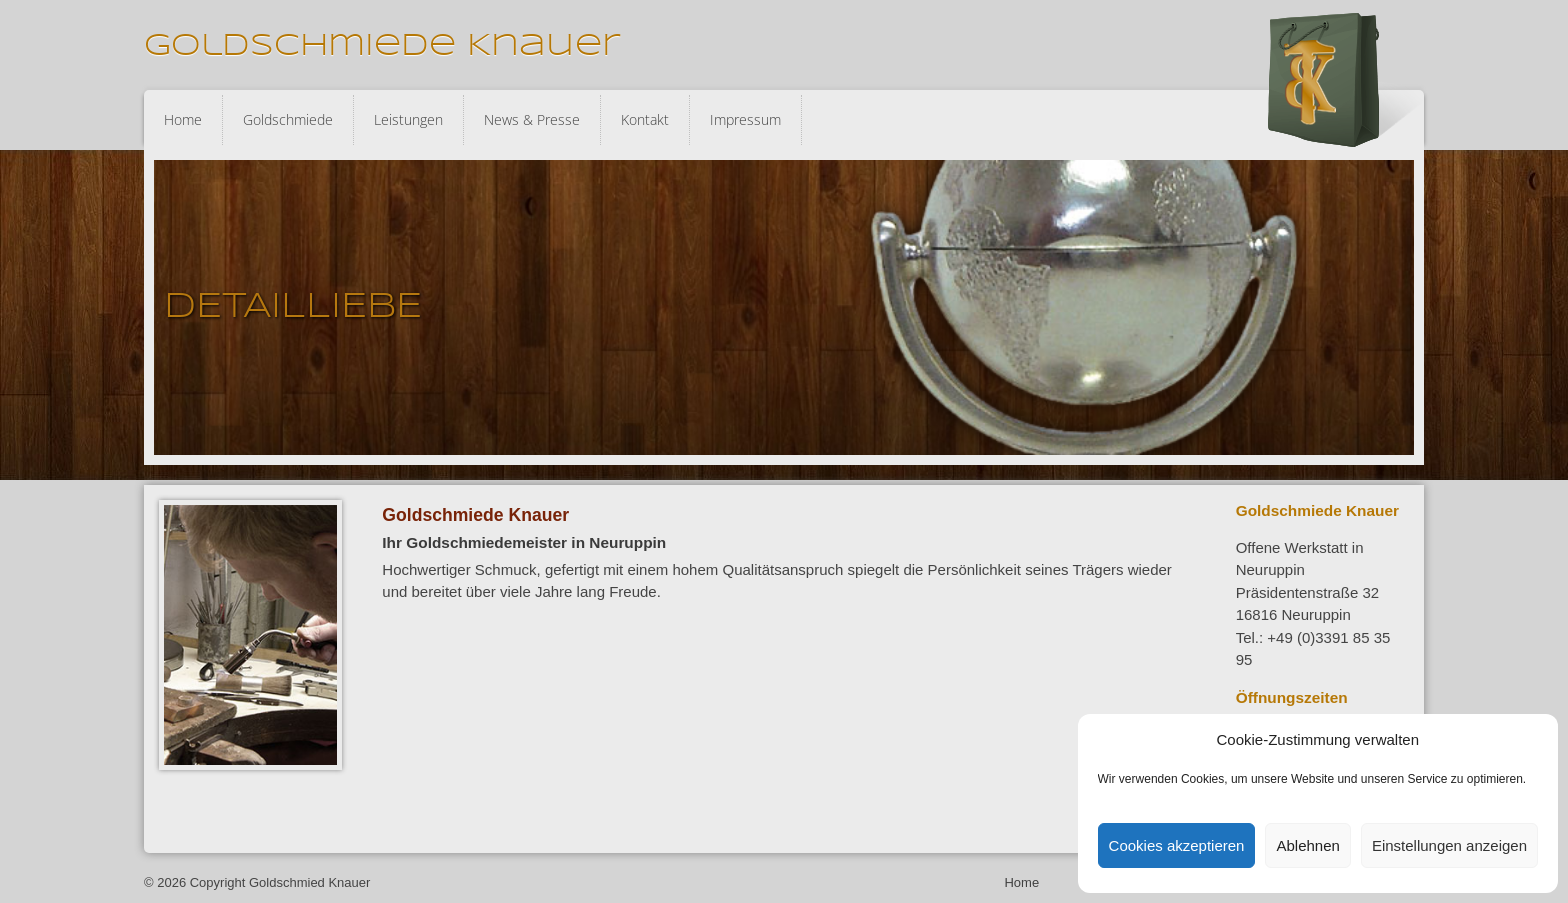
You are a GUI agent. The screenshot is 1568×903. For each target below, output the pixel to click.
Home (183, 119)
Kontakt (645, 119)
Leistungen (408, 119)
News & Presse (532, 119)
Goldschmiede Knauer (382, 46)
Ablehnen (1307, 845)
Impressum (745, 119)
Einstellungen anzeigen (1449, 845)
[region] (784, 307)
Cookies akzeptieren (1177, 845)
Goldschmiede (288, 119)
